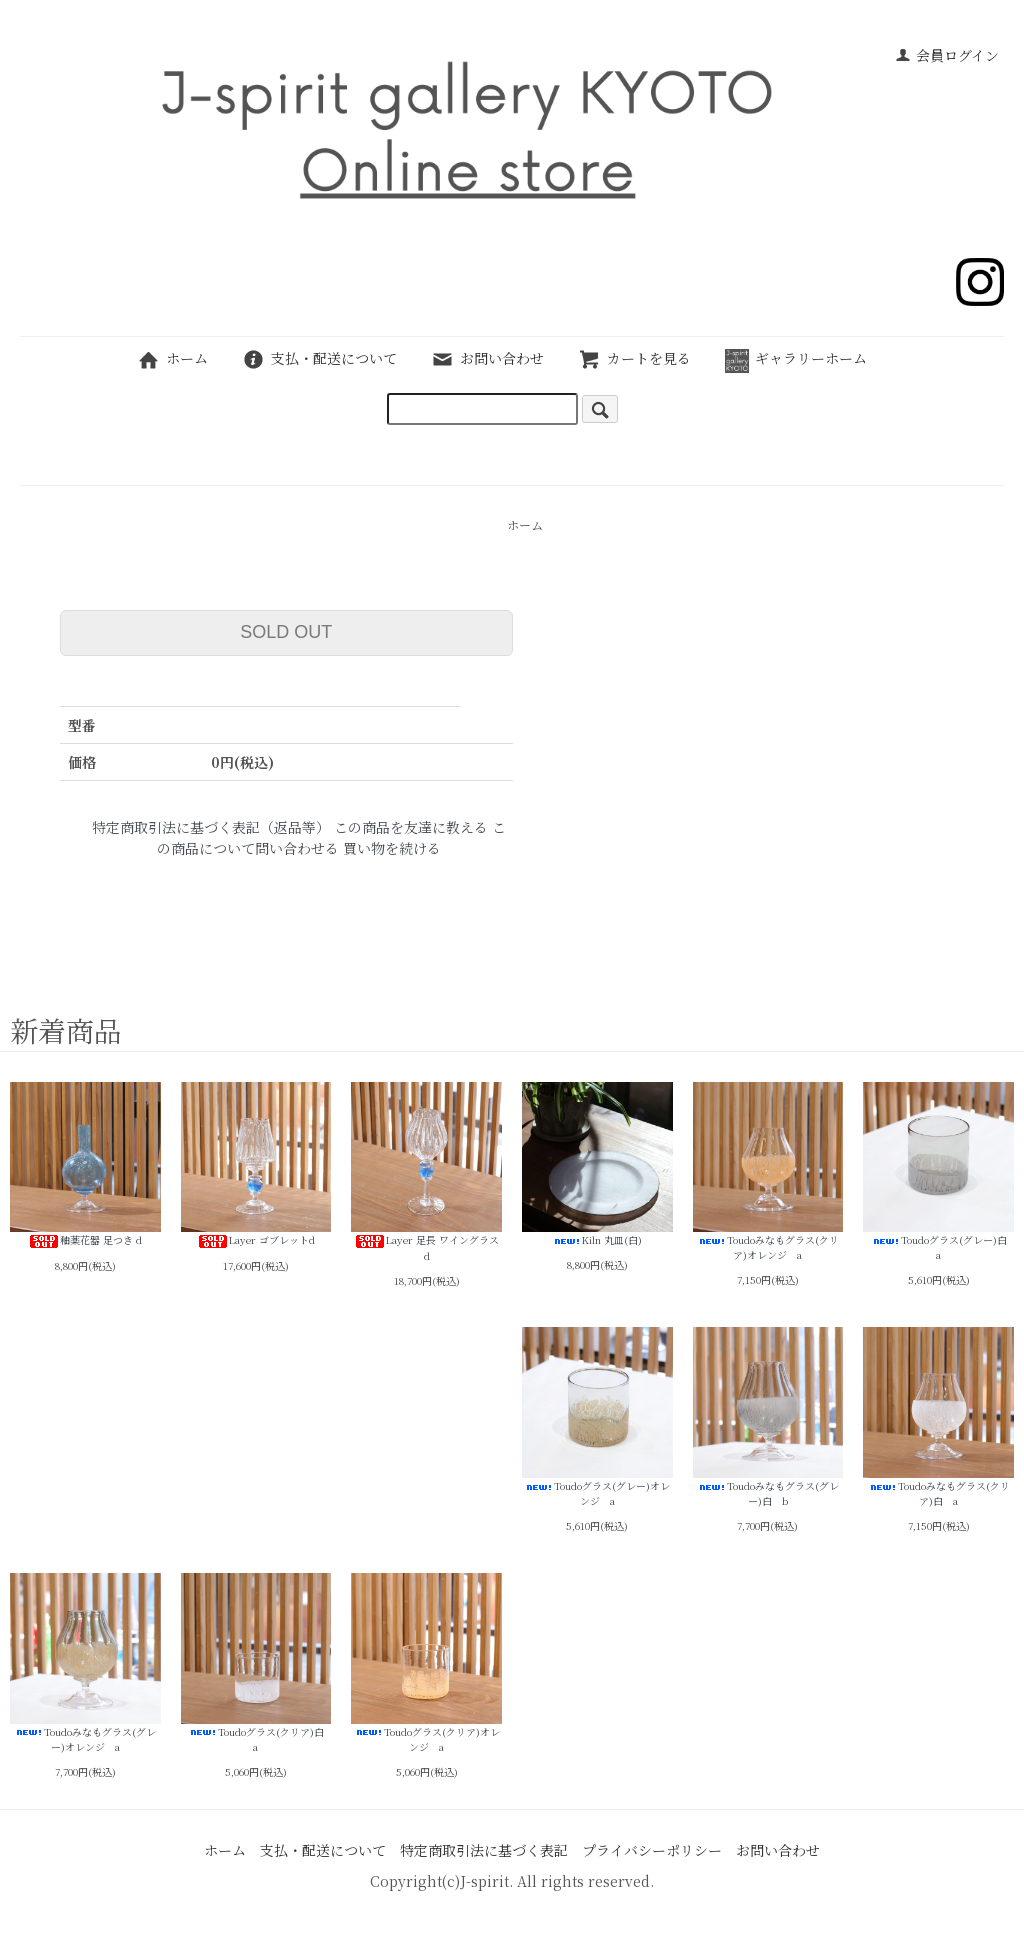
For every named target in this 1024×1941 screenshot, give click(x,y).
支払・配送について (319, 358)
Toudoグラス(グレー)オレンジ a (597, 1417)
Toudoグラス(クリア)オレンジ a (426, 1663)
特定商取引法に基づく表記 (484, 1850)
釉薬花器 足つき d (85, 1165)
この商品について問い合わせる (331, 837)
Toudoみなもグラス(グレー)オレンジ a (85, 1663)
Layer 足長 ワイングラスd (426, 1173)
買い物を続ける (392, 848)
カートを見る (634, 358)
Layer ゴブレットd (256, 1165)
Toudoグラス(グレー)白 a (938, 1172)
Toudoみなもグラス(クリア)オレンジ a (768, 1172)
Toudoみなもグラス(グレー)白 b (768, 1417)
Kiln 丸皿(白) (597, 1165)
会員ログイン (947, 55)
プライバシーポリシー (652, 1850)
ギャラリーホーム (796, 358)
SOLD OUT (286, 632)
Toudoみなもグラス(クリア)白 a (938, 1417)
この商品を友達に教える (411, 827)
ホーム (172, 358)
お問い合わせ (487, 358)
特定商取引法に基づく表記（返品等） (211, 827)
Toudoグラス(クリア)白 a (256, 1663)
